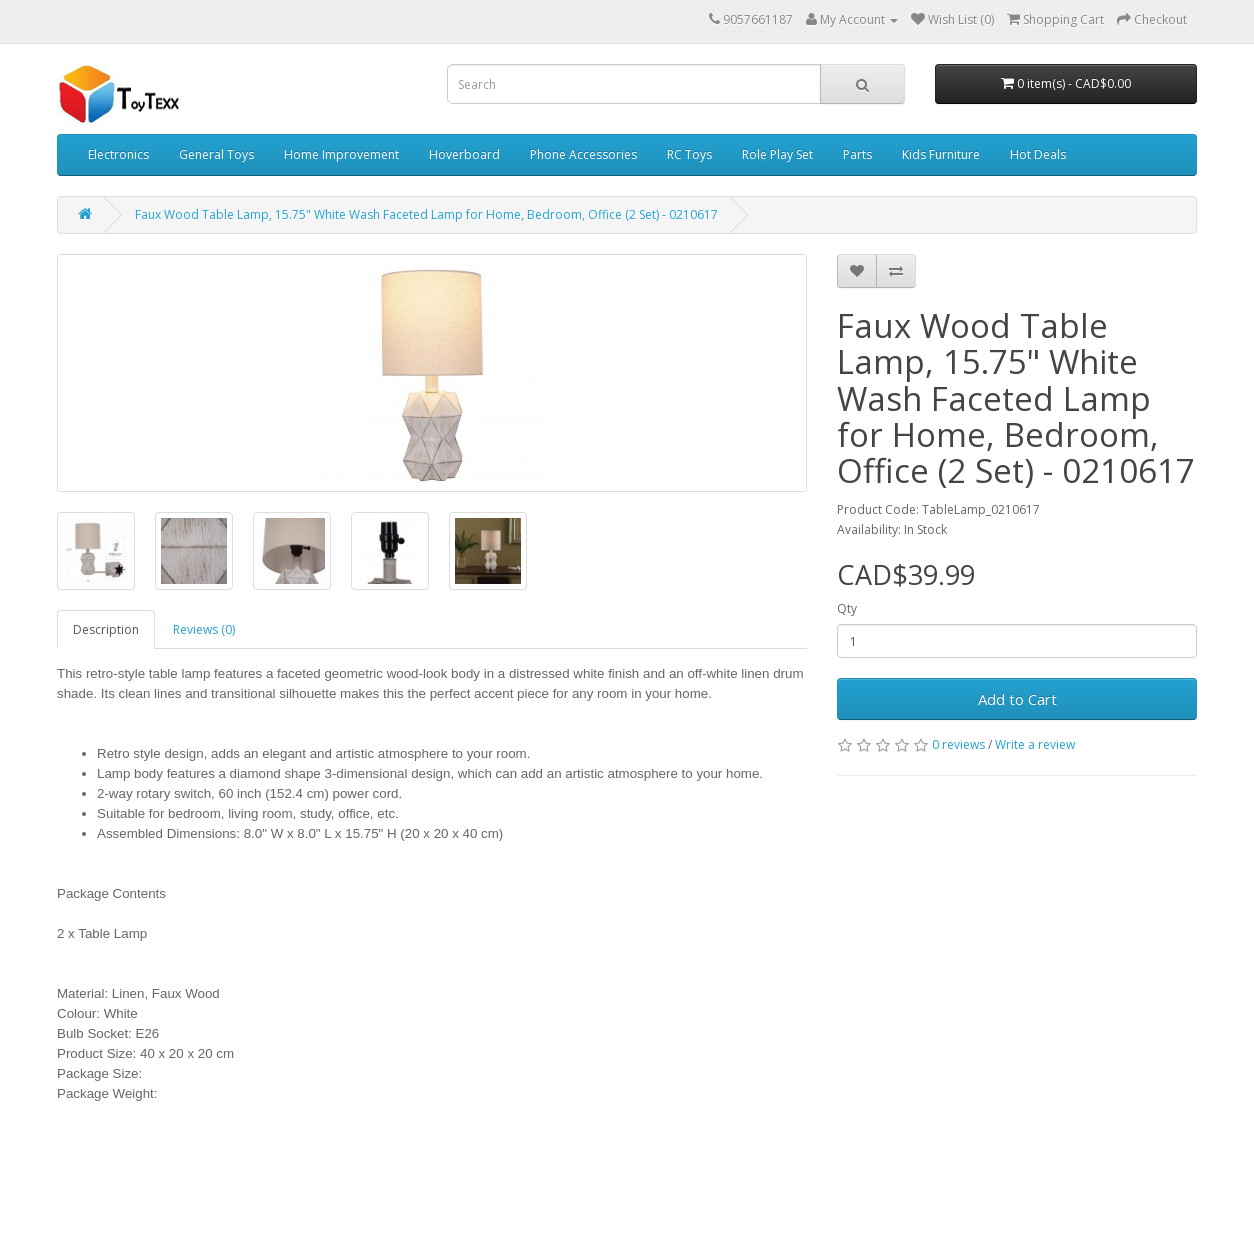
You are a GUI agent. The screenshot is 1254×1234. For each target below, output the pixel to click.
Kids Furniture (941, 154)
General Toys (216, 154)
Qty (847, 608)
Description (106, 629)
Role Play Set (777, 154)
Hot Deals (1038, 154)
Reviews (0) (204, 629)
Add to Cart (1017, 699)
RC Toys (689, 154)
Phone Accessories (583, 154)
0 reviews (958, 744)
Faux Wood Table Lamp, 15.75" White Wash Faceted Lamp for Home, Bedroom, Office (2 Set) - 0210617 (426, 214)
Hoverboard (464, 154)
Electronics (118, 154)
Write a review (1035, 744)
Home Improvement (341, 154)
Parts (857, 154)
